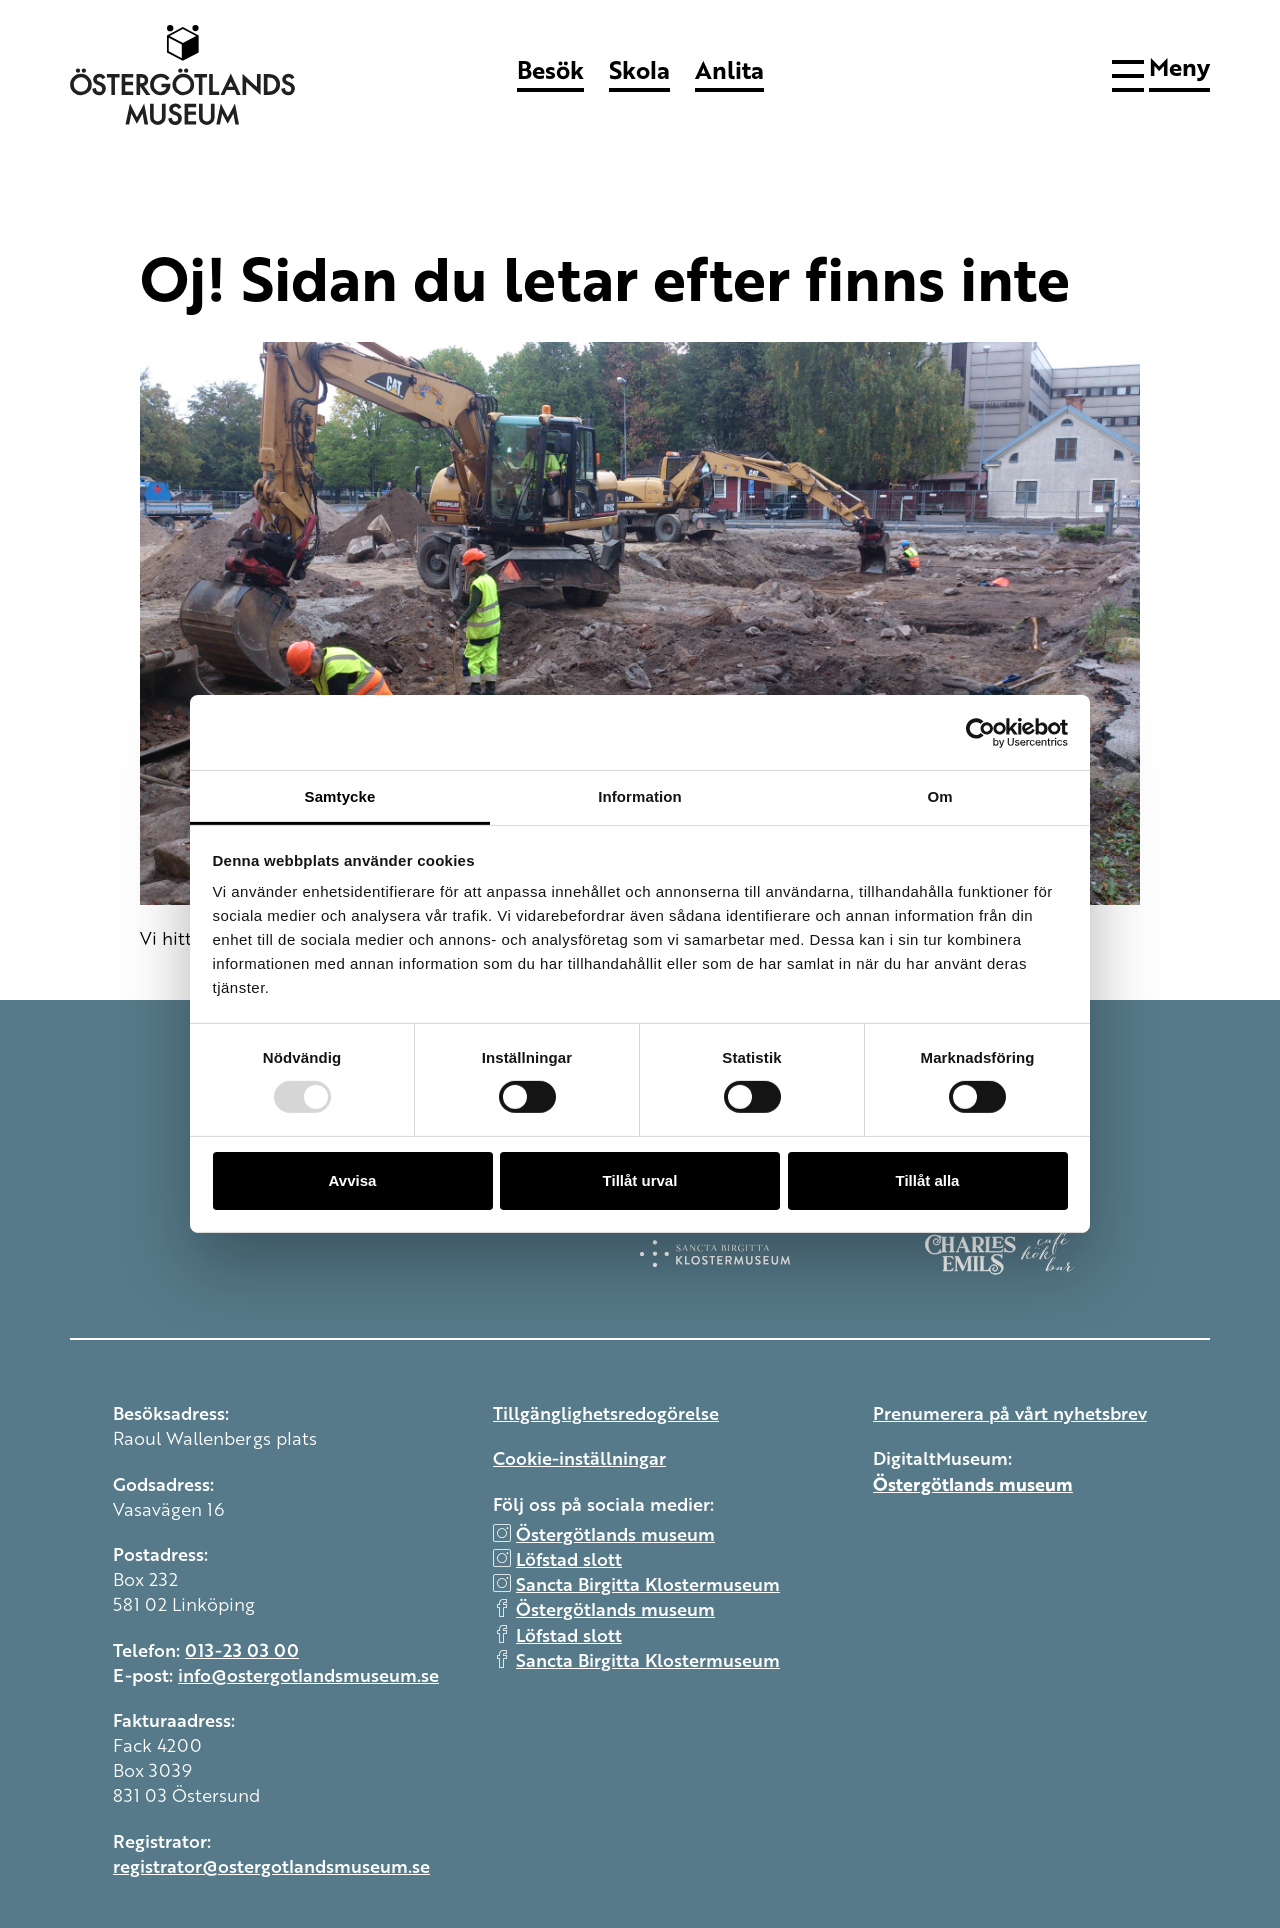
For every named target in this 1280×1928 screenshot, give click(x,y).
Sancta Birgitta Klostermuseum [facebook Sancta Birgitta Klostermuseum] (648, 1659)
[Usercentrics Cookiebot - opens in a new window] (980, 732)
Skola (639, 69)
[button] (1161, 72)
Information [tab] (640, 796)
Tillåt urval (640, 1180)
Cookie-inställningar (579, 1457)
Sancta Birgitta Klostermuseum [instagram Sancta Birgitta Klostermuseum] (648, 1583)
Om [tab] (939, 796)
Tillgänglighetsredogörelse (606, 1412)
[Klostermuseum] (782, 1253)
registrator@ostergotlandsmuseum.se (271, 1865)
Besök (550, 69)
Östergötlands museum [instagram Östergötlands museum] (615, 1533)
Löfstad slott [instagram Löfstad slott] (569, 1558)
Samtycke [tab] (340, 796)
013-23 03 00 (242, 1649)
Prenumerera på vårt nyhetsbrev (1010, 1412)
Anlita (729, 69)
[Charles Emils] (1067, 1253)
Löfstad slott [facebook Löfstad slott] (569, 1634)
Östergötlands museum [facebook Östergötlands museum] (615, 1608)
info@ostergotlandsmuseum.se (308, 1674)
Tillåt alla (928, 1180)
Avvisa (353, 1180)
